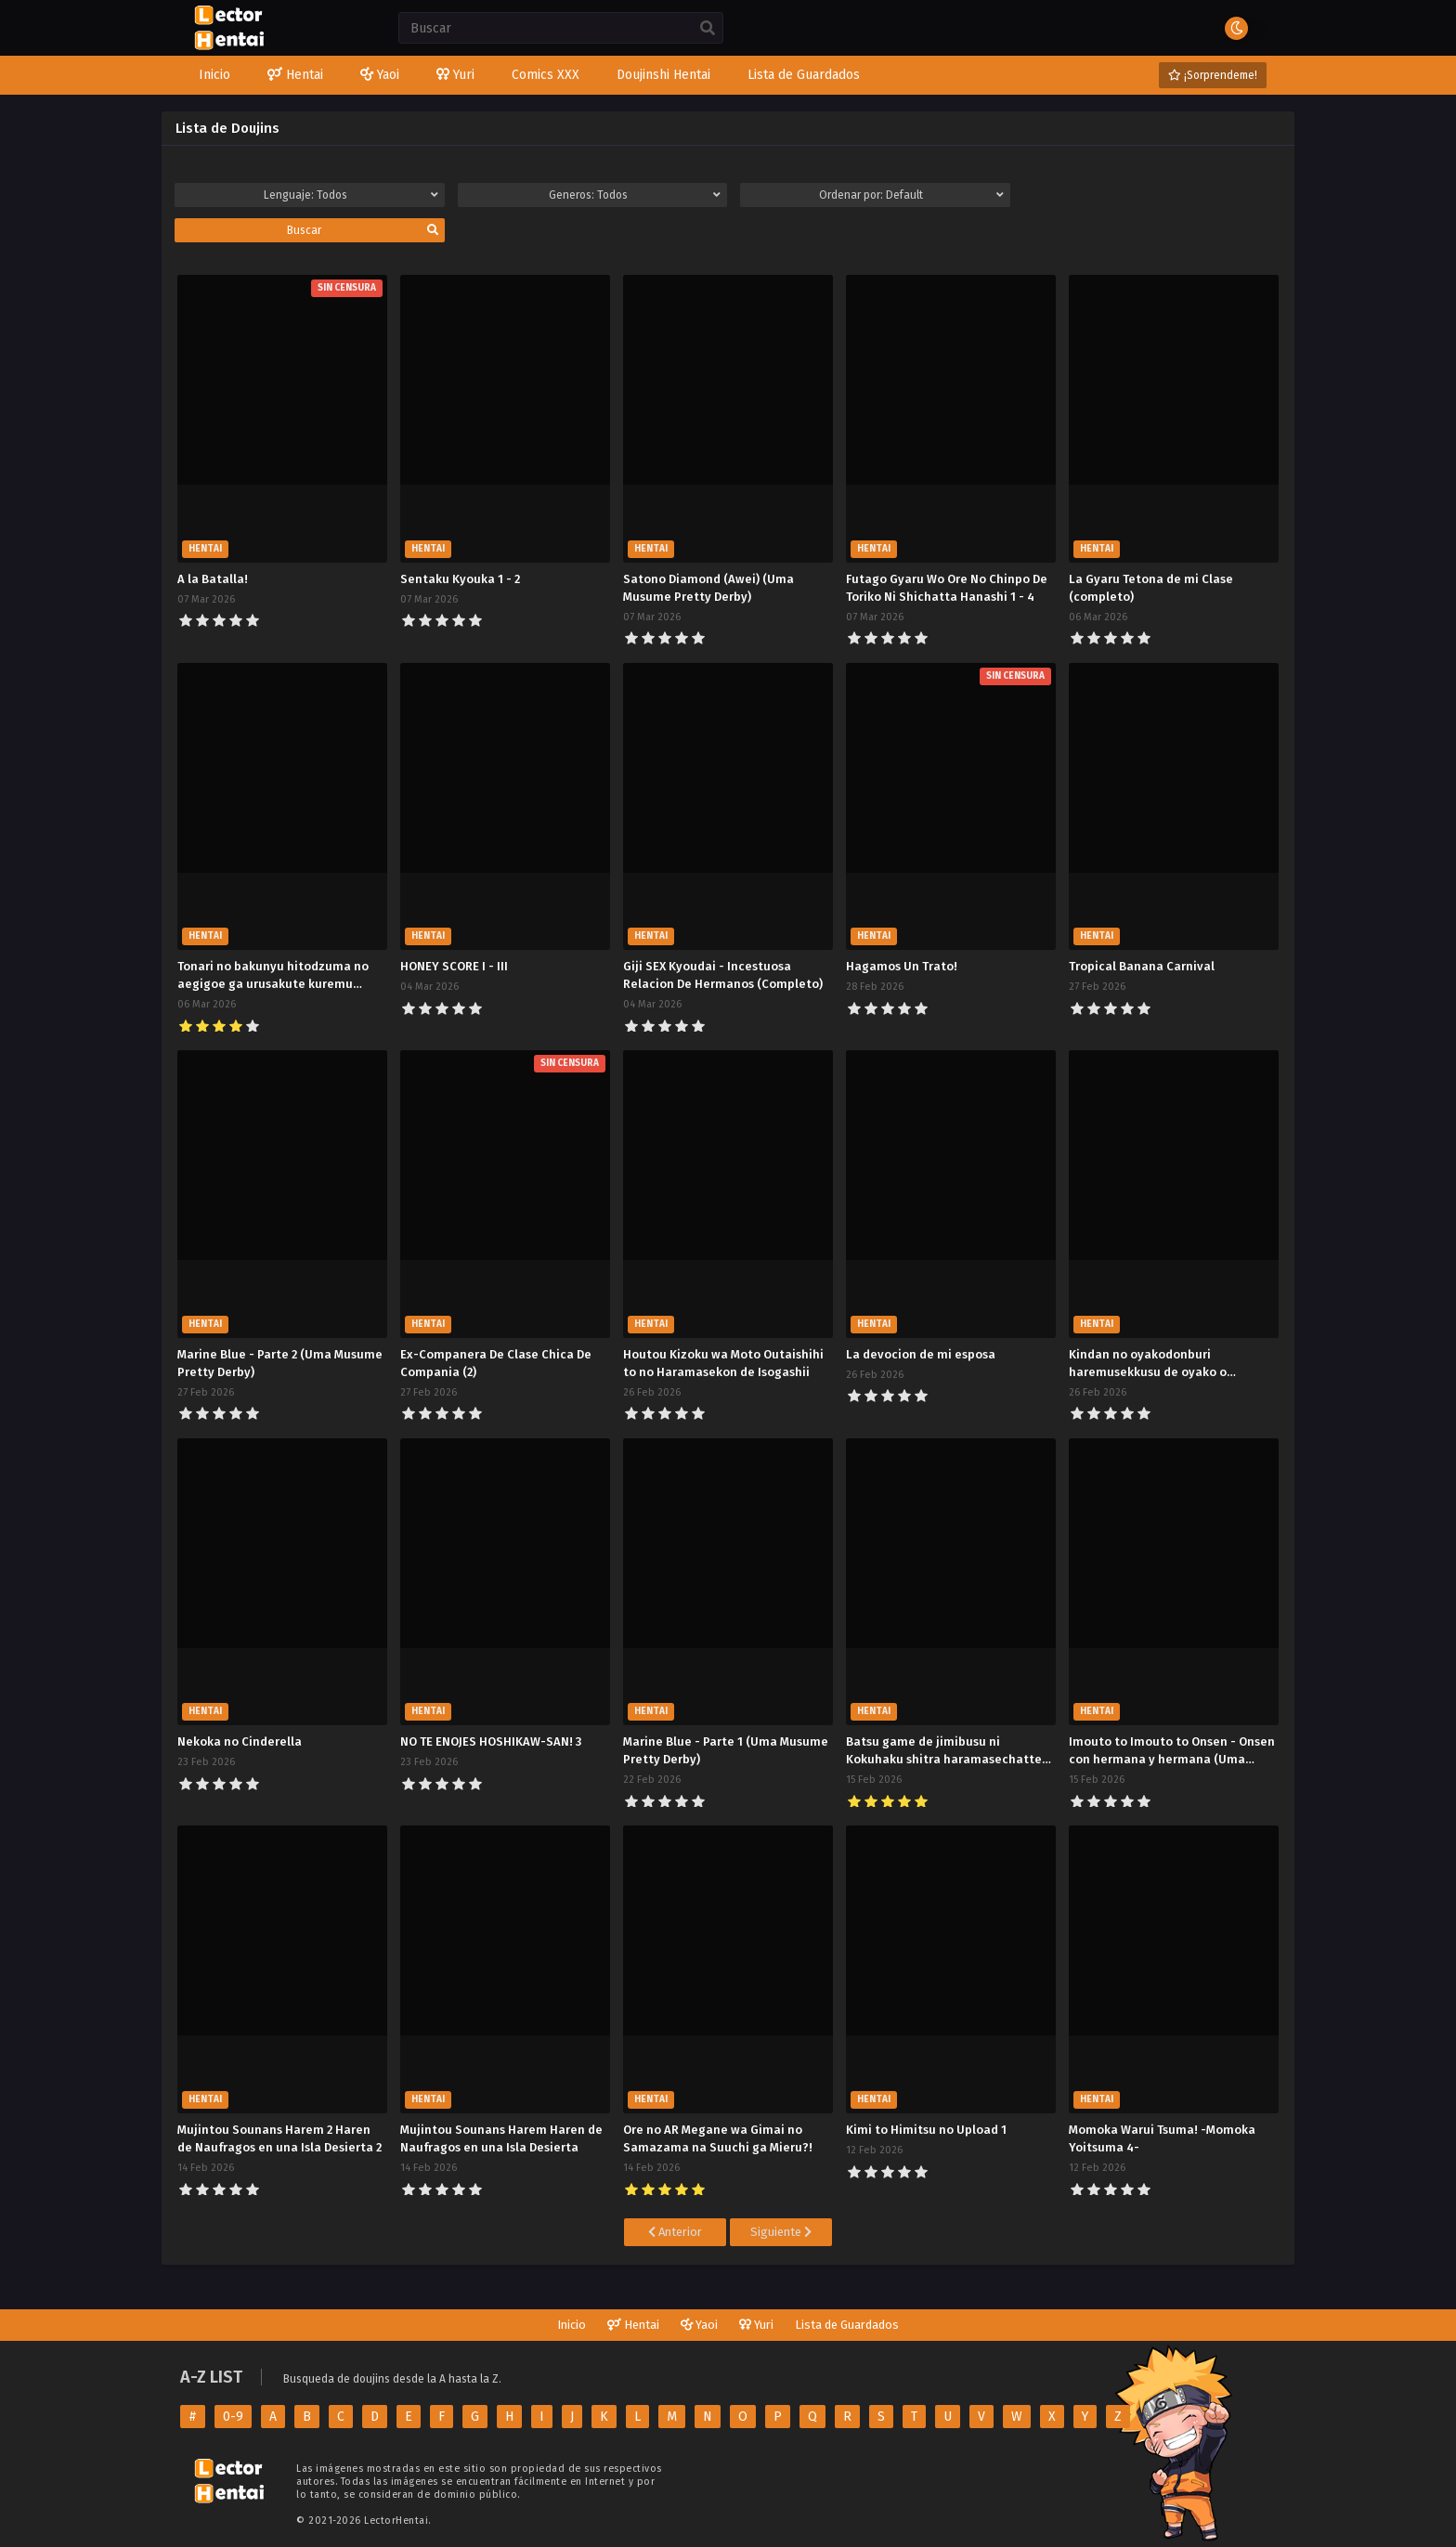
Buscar (362, 230)
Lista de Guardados (847, 2325)
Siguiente (781, 2232)
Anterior (675, 2232)
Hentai (633, 2325)
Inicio (571, 2325)
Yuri (756, 2325)
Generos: (635, 195)
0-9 (233, 2416)
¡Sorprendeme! (1212, 75)
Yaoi (699, 2325)
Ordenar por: (911, 195)
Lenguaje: (350, 195)
